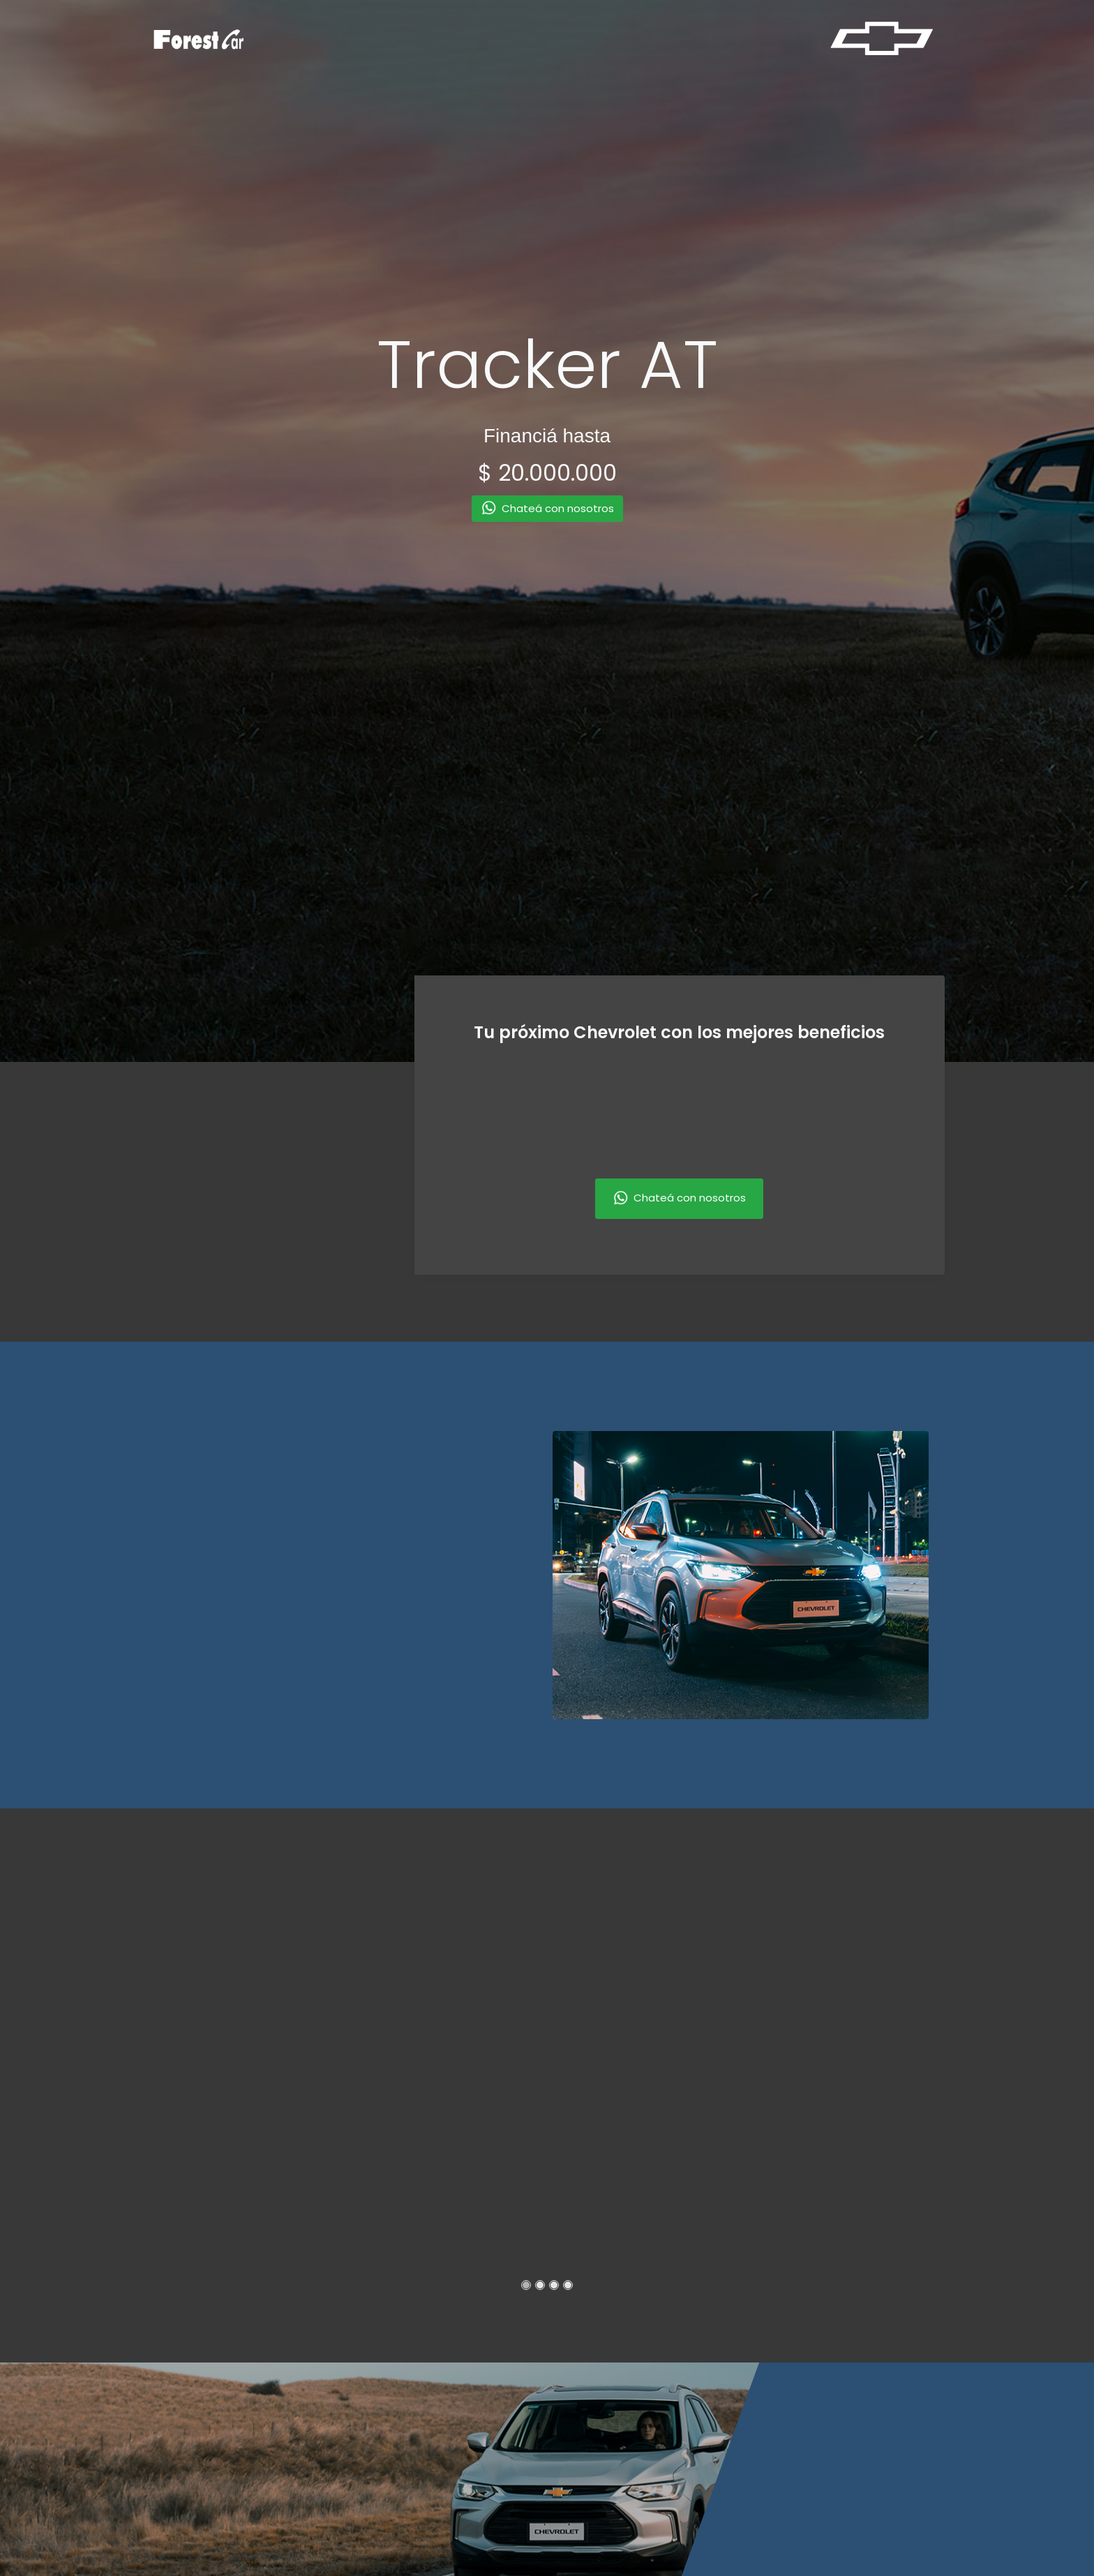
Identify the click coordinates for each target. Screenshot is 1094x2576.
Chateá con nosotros (679, 1198)
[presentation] (266, 1197)
